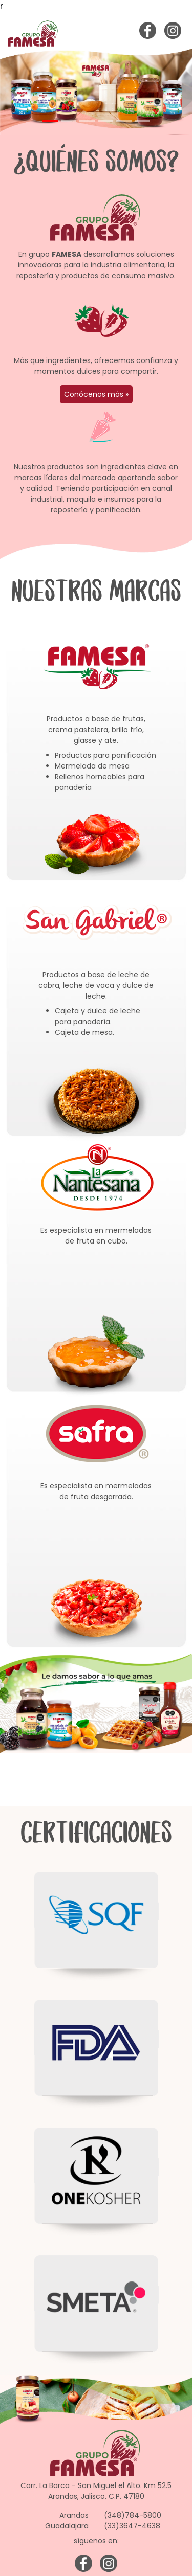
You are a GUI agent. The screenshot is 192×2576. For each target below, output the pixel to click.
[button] (14, 92)
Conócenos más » (96, 394)
